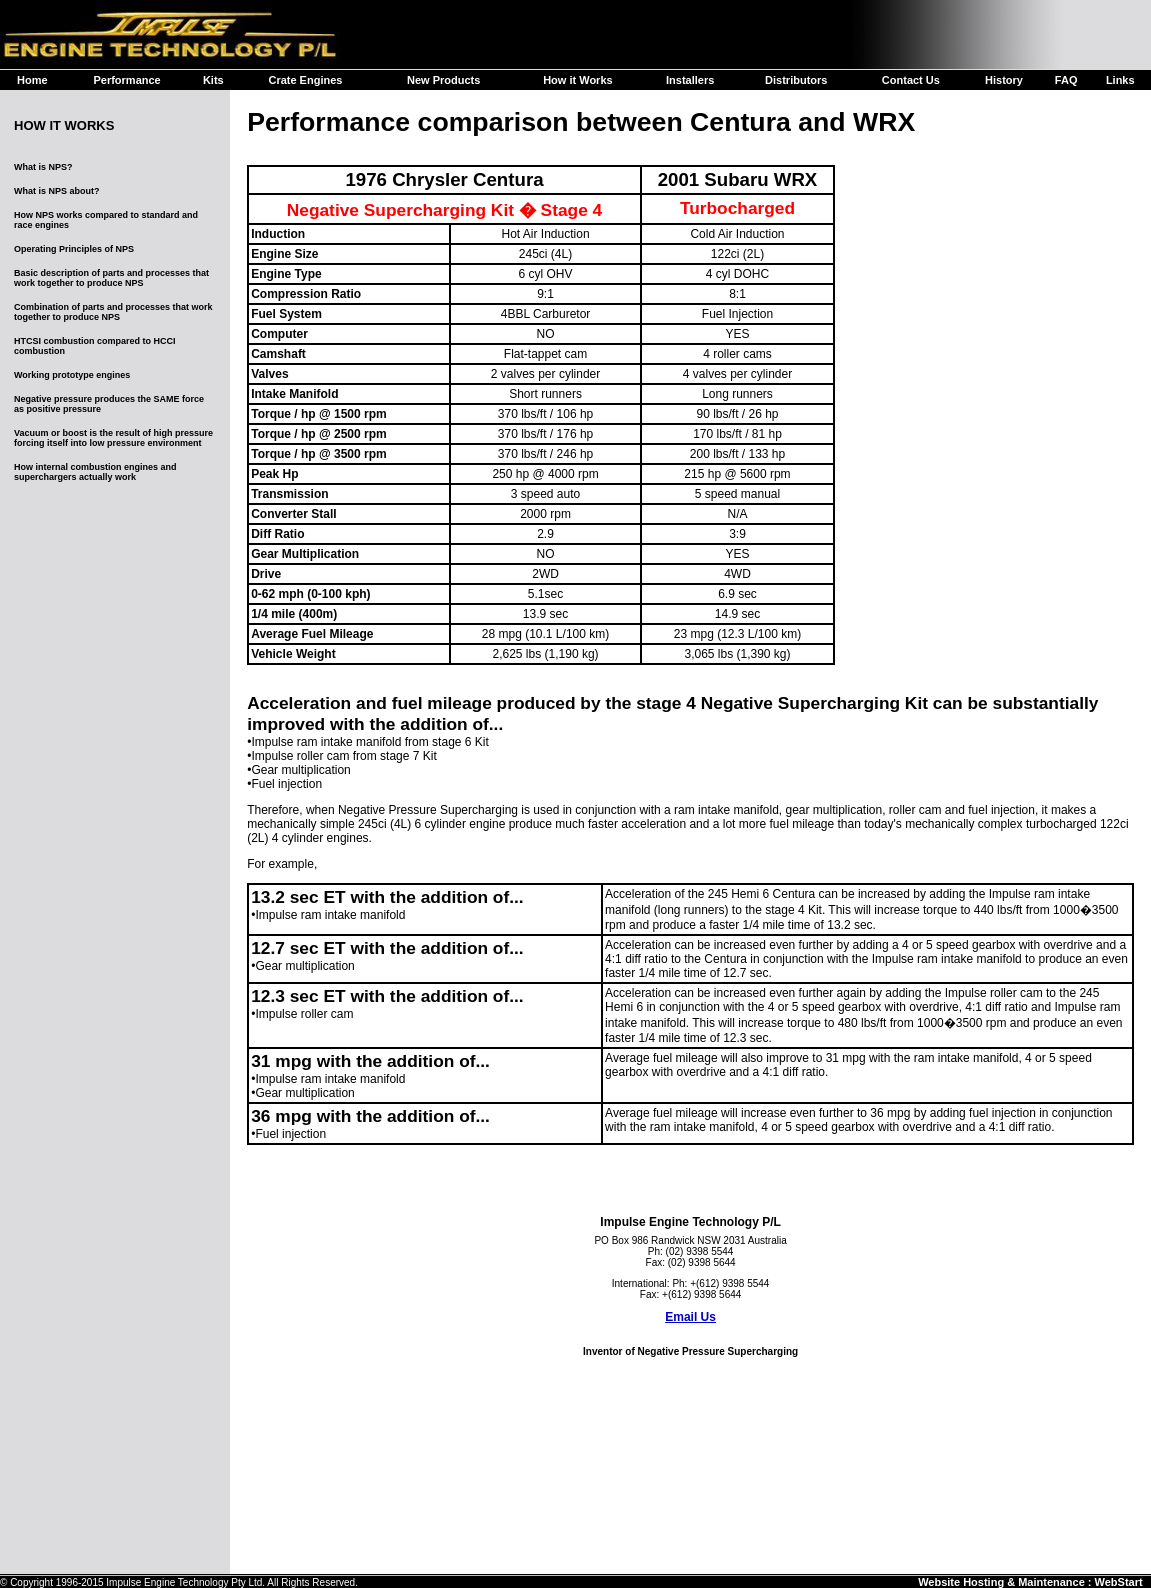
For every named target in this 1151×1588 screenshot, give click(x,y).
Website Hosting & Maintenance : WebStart (1030, 1582)
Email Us (690, 1317)
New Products (443, 80)
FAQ (1066, 80)
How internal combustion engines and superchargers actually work (95, 472)
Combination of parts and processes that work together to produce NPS (113, 312)
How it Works (577, 80)
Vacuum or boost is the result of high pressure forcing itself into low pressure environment (113, 438)
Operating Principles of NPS (74, 249)
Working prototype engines (72, 375)
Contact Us (911, 80)
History (1004, 80)
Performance (126, 80)
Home (32, 80)
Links (1120, 80)
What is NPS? (43, 167)
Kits (213, 80)
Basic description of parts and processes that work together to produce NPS (111, 278)
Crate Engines (305, 80)
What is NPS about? (57, 191)
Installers (690, 80)
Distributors (796, 80)
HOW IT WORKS (64, 125)
